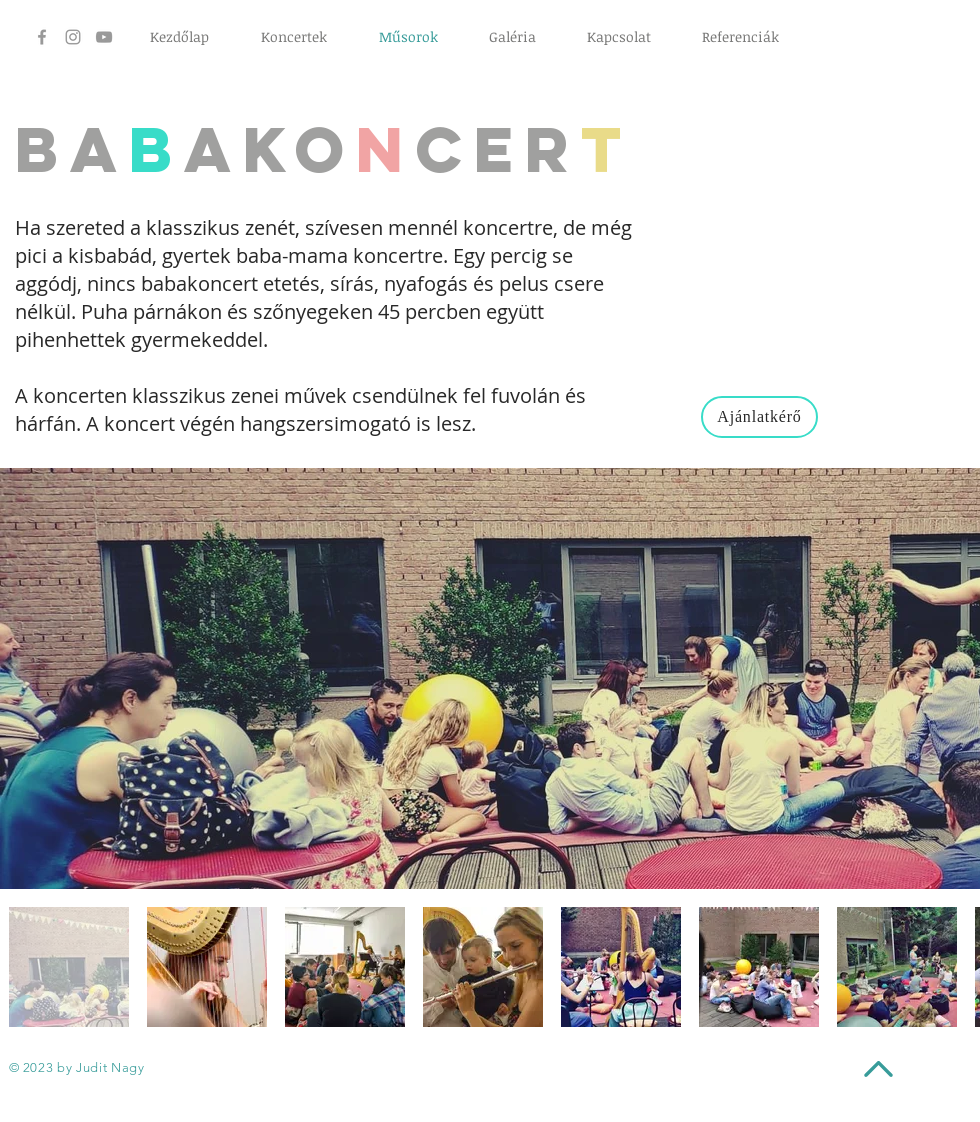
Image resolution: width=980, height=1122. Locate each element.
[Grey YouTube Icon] (104, 37)
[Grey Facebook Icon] (42, 37)
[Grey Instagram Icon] (73, 37)
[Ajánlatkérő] (759, 417)
